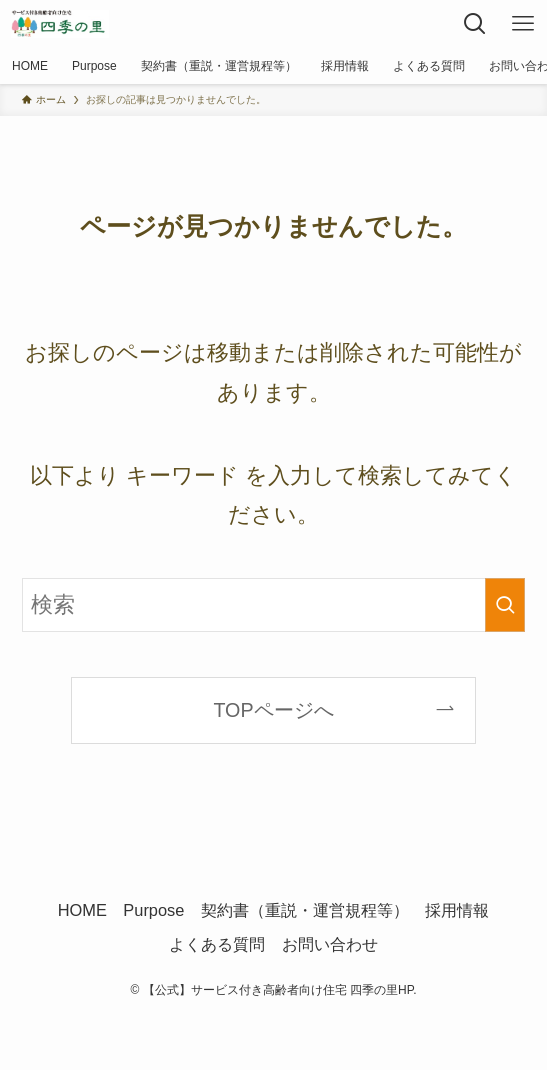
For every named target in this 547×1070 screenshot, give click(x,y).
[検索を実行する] (505, 605)
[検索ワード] (273, 605)
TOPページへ (273, 710)
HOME (82, 910)
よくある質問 (217, 944)
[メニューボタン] (523, 24)
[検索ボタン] (475, 24)
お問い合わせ (330, 944)
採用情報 (457, 910)
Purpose (153, 910)
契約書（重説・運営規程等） (305, 910)
